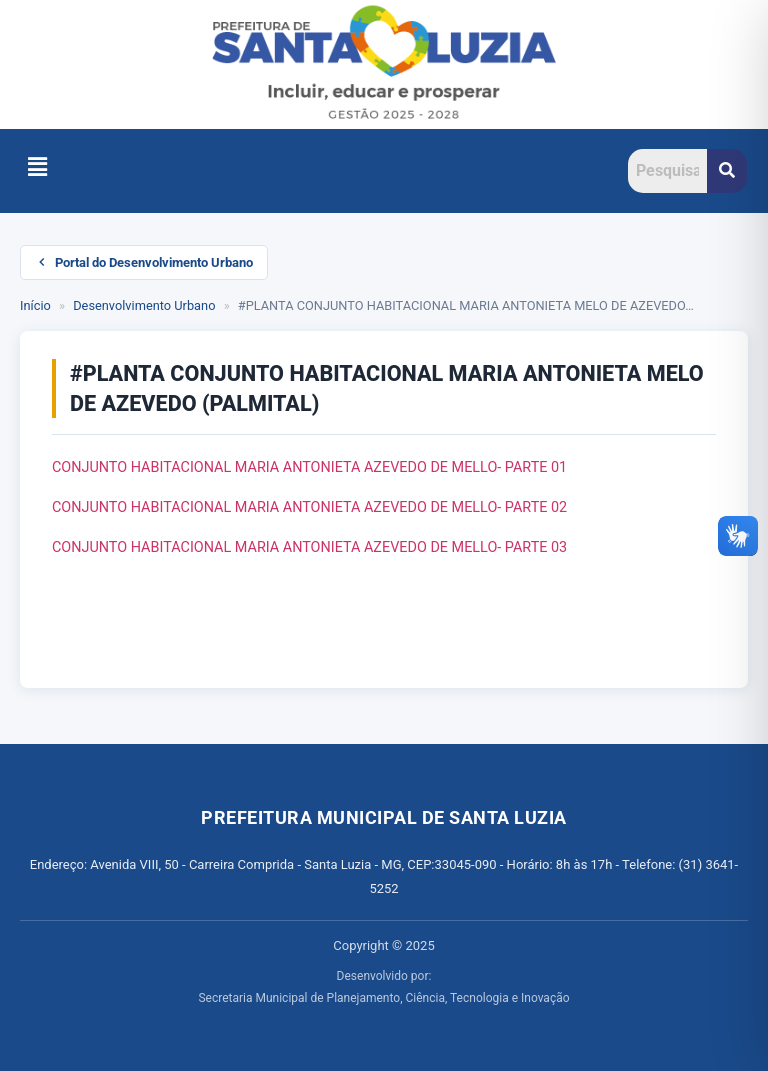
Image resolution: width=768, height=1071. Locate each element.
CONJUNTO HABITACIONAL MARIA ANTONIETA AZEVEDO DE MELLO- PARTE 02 (309, 507)
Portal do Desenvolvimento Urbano (144, 262)
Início (35, 305)
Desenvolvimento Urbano (144, 305)
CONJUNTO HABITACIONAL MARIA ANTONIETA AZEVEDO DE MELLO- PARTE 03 (309, 547)
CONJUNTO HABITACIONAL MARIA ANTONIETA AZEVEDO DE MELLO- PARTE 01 (309, 467)
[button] (37, 168)
